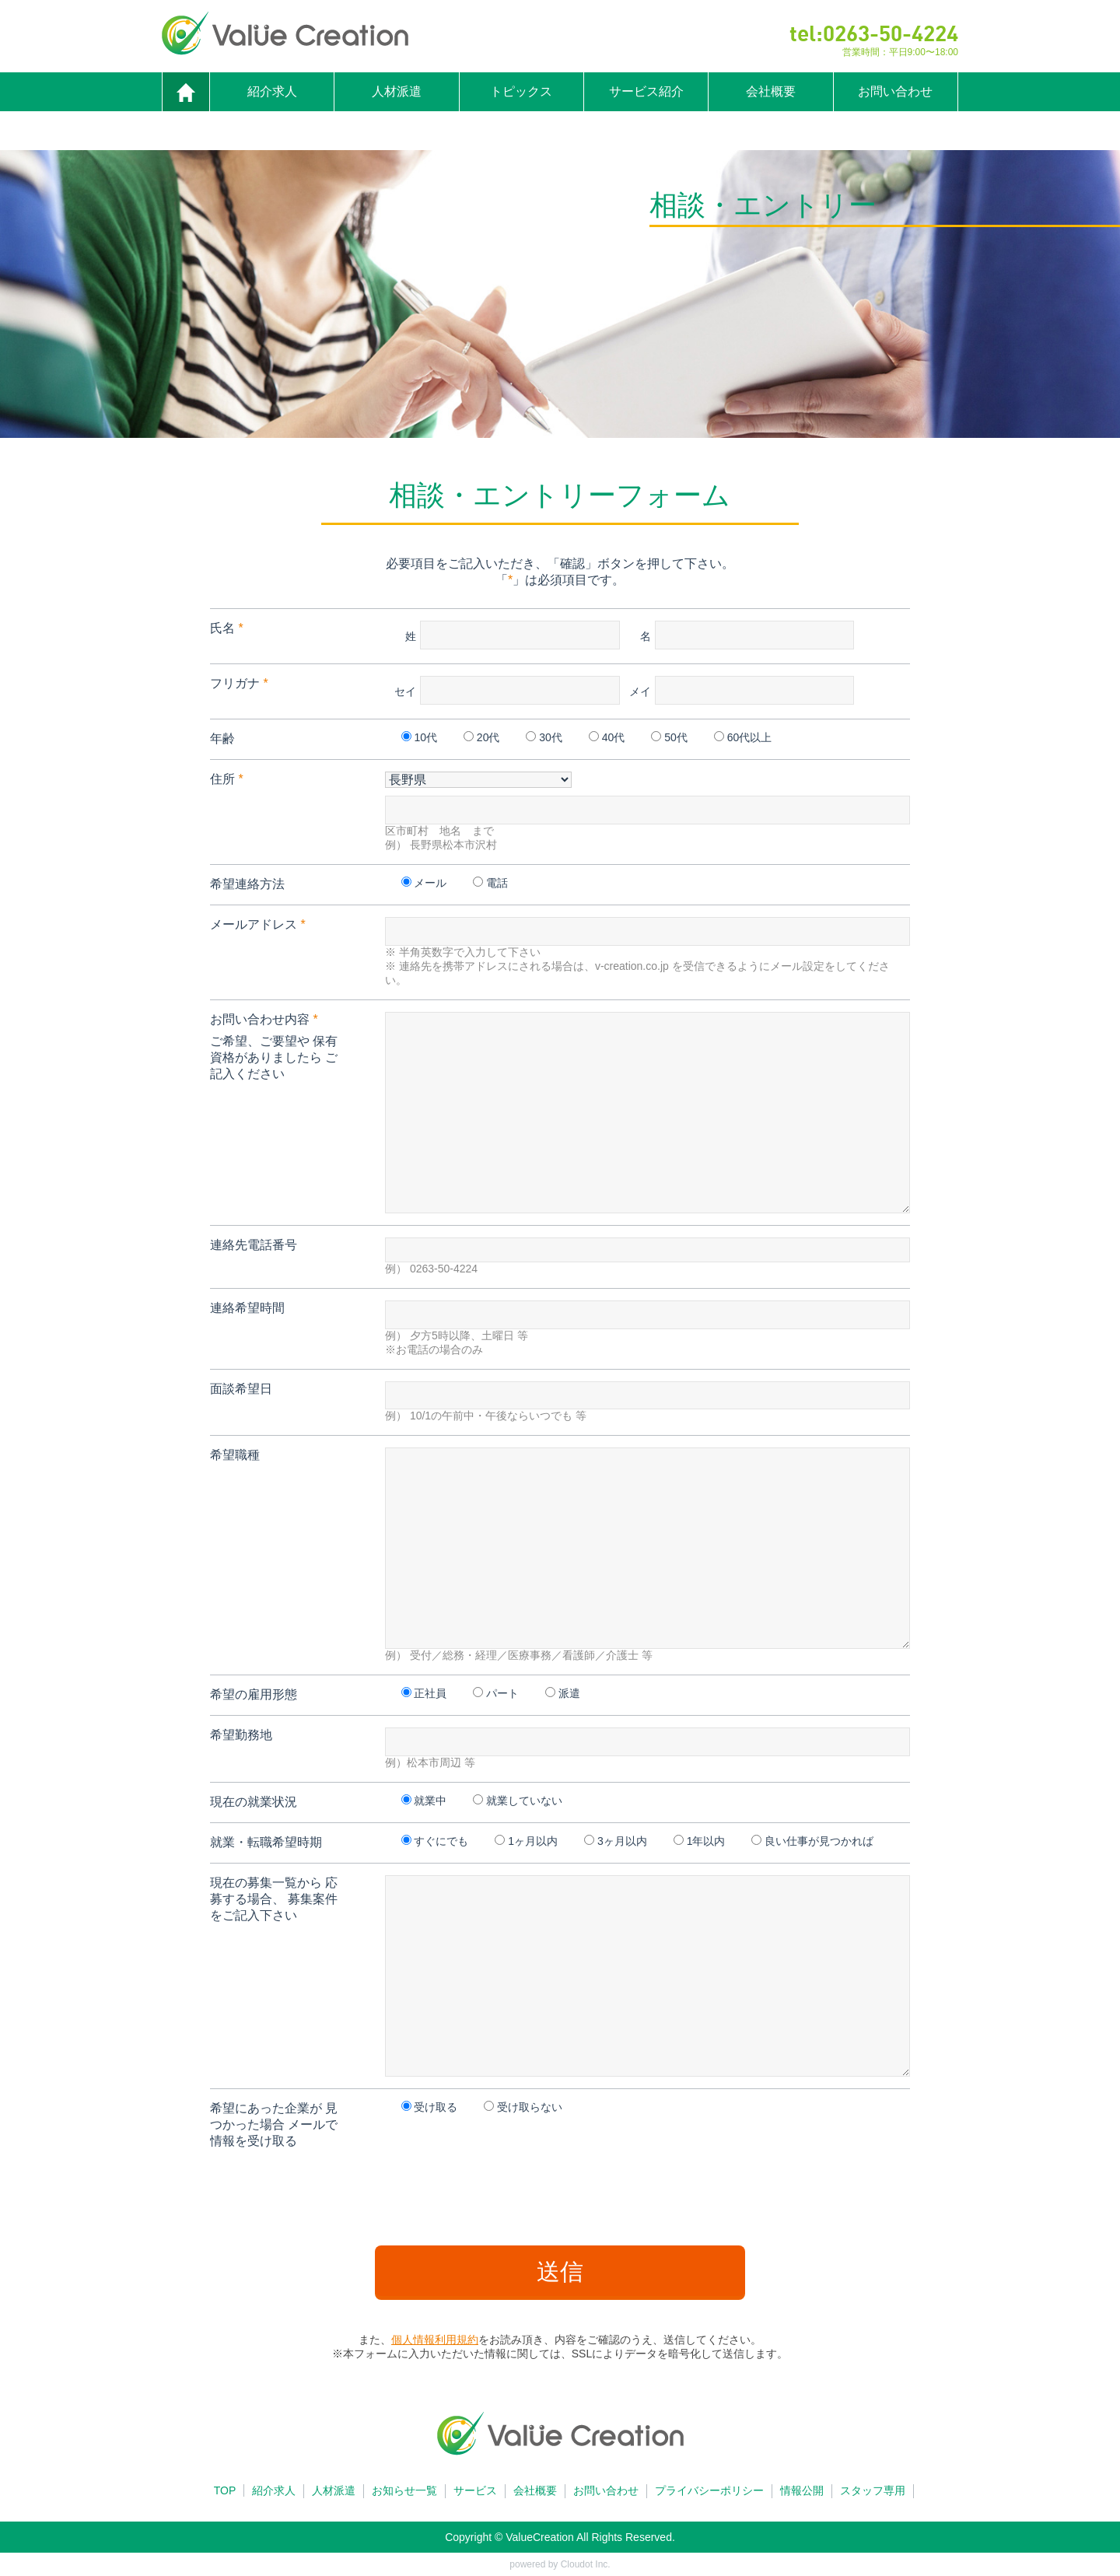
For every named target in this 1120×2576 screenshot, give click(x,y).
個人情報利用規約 (434, 2339)
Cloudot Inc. (586, 2564)
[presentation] (560, 2191)
